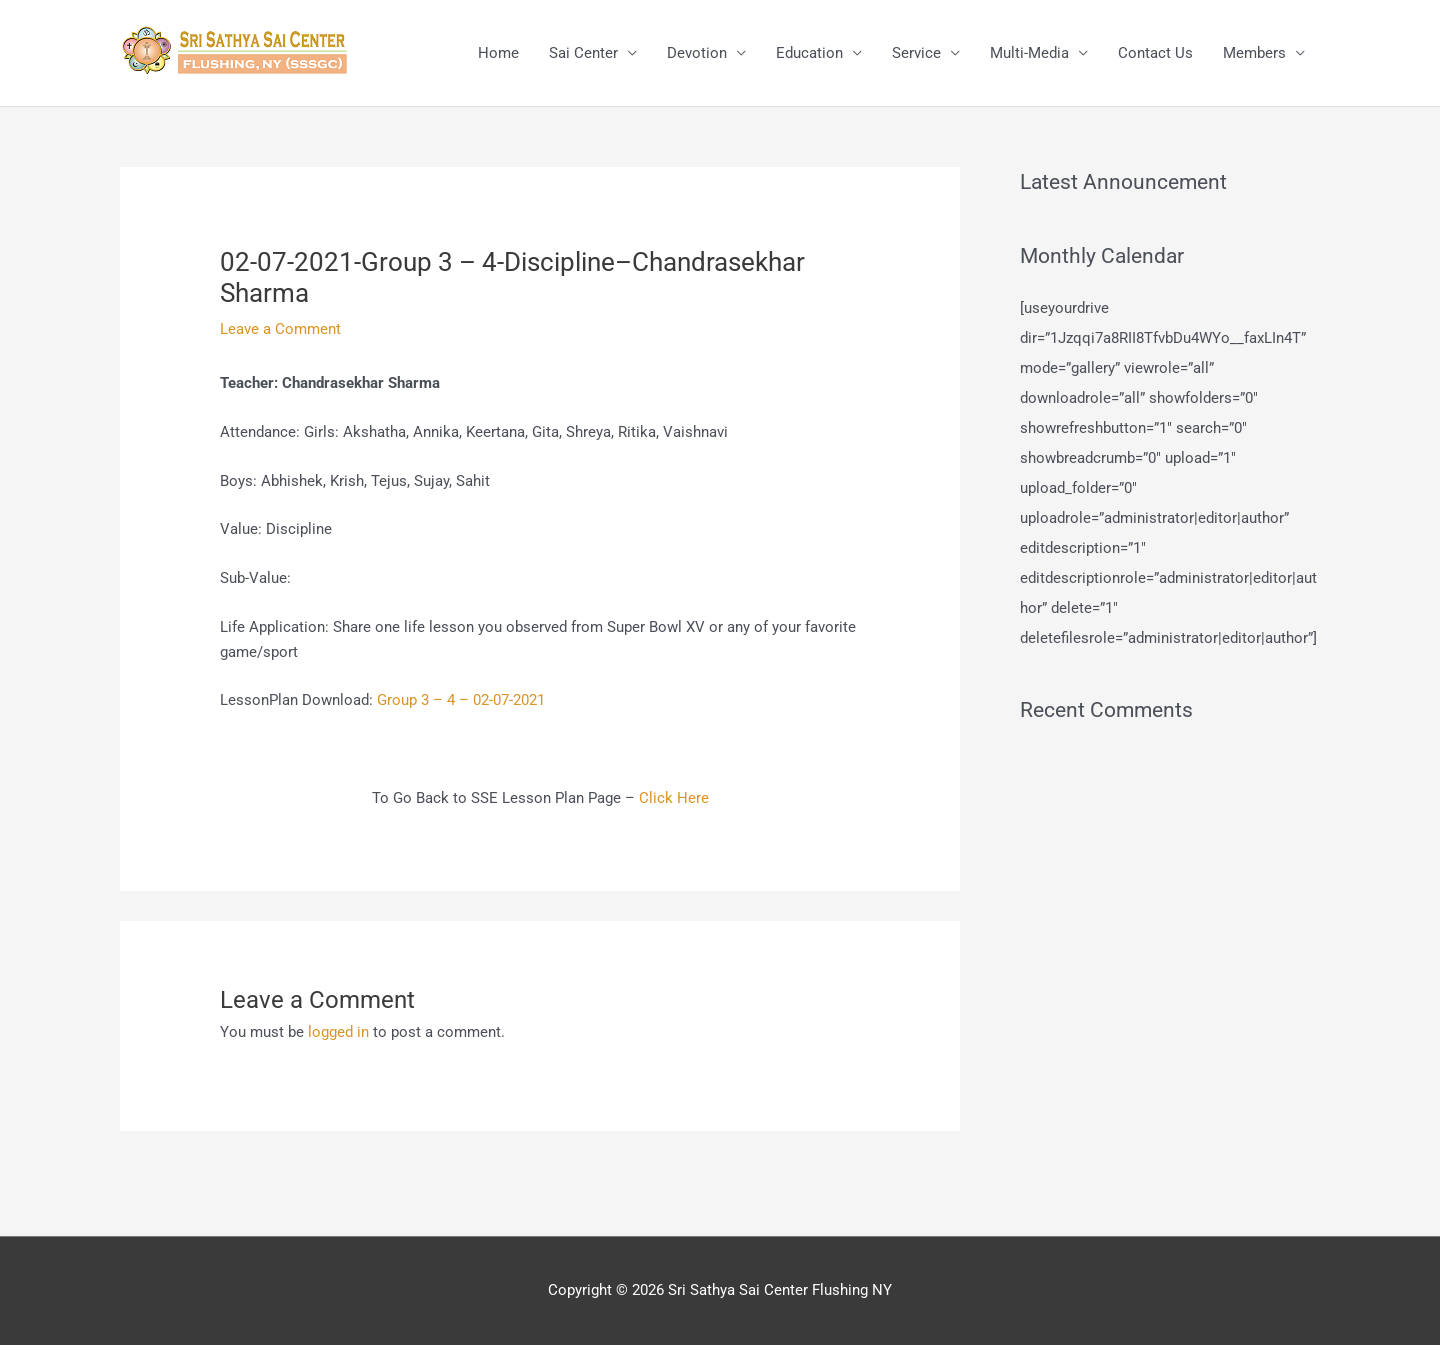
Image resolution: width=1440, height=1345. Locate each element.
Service (916, 53)
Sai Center (583, 53)
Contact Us (1155, 53)
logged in (338, 1032)
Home (498, 53)
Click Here (674, 798)
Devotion (697, 53)
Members (1254, 53)
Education (809, 53)
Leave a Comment (280, 329)
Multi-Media (1029, 53)
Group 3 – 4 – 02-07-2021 (461, 700)
